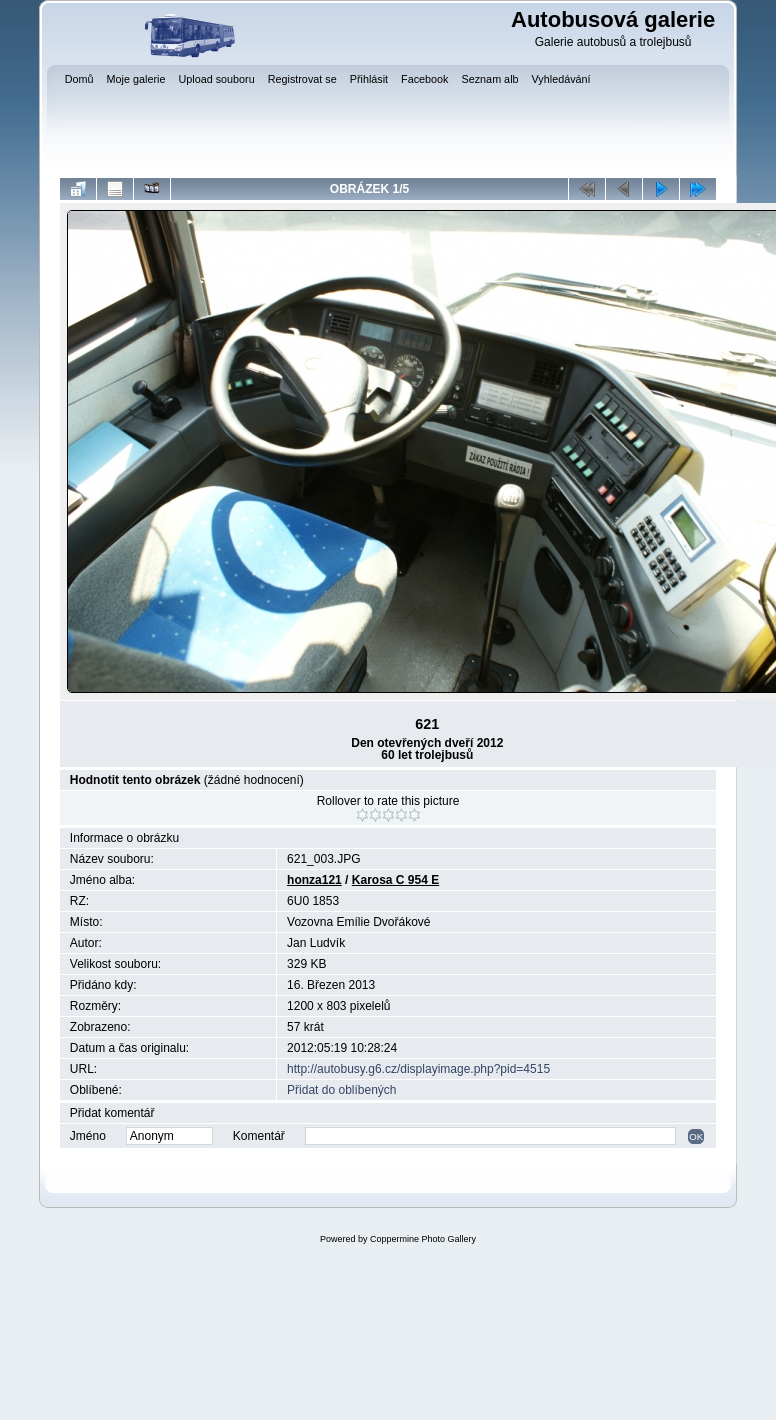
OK (696, 1136)
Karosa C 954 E (395, 880)
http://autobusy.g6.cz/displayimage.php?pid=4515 (418, 1069)
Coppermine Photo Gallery (423, 1239)
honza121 (314, 880)
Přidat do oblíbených (341, 1090)
